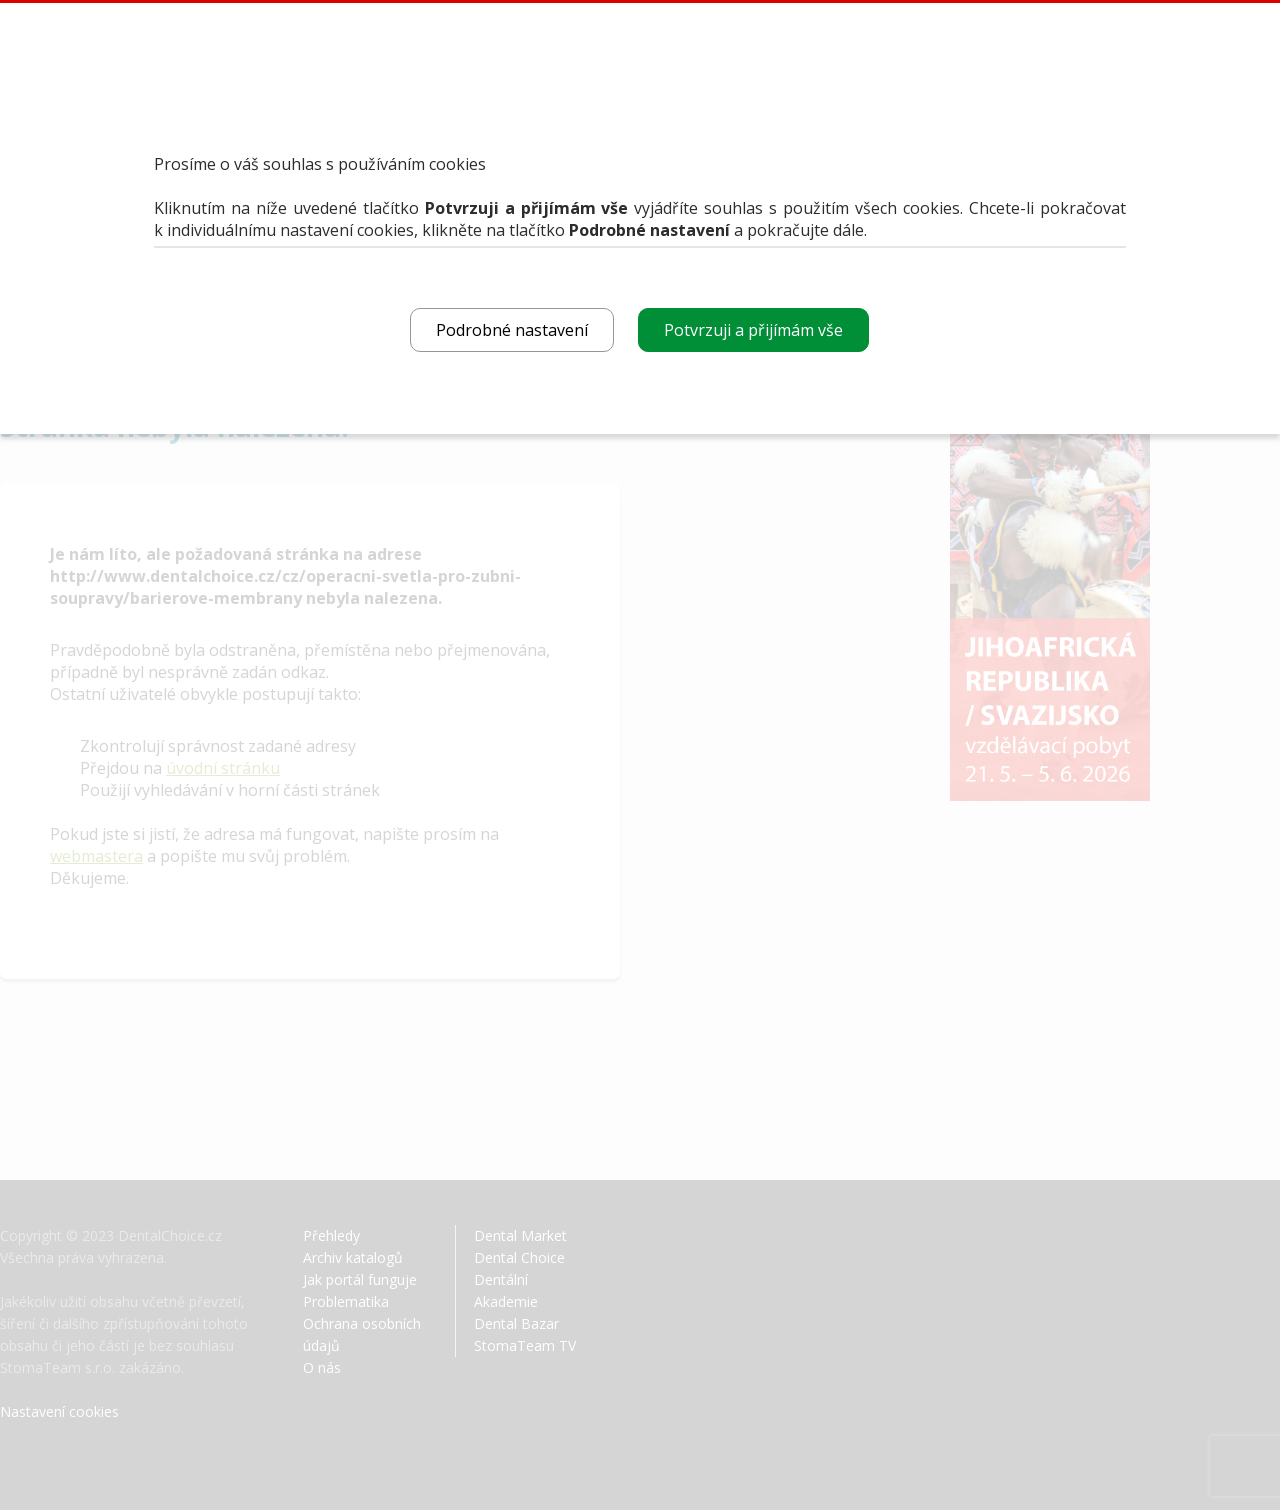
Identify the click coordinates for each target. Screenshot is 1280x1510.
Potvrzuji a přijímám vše (753, 330)
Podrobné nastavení (512, 330)
